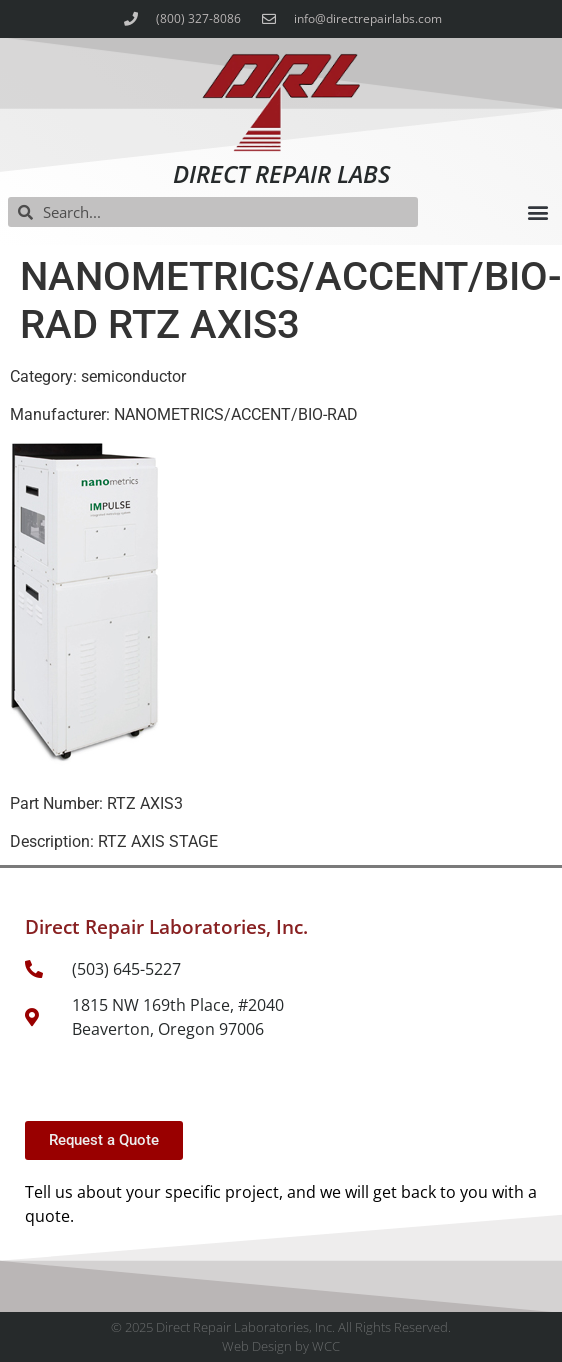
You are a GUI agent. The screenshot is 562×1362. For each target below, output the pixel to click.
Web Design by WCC (281, 1346)
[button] (537, 212)
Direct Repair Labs (281, 173)
